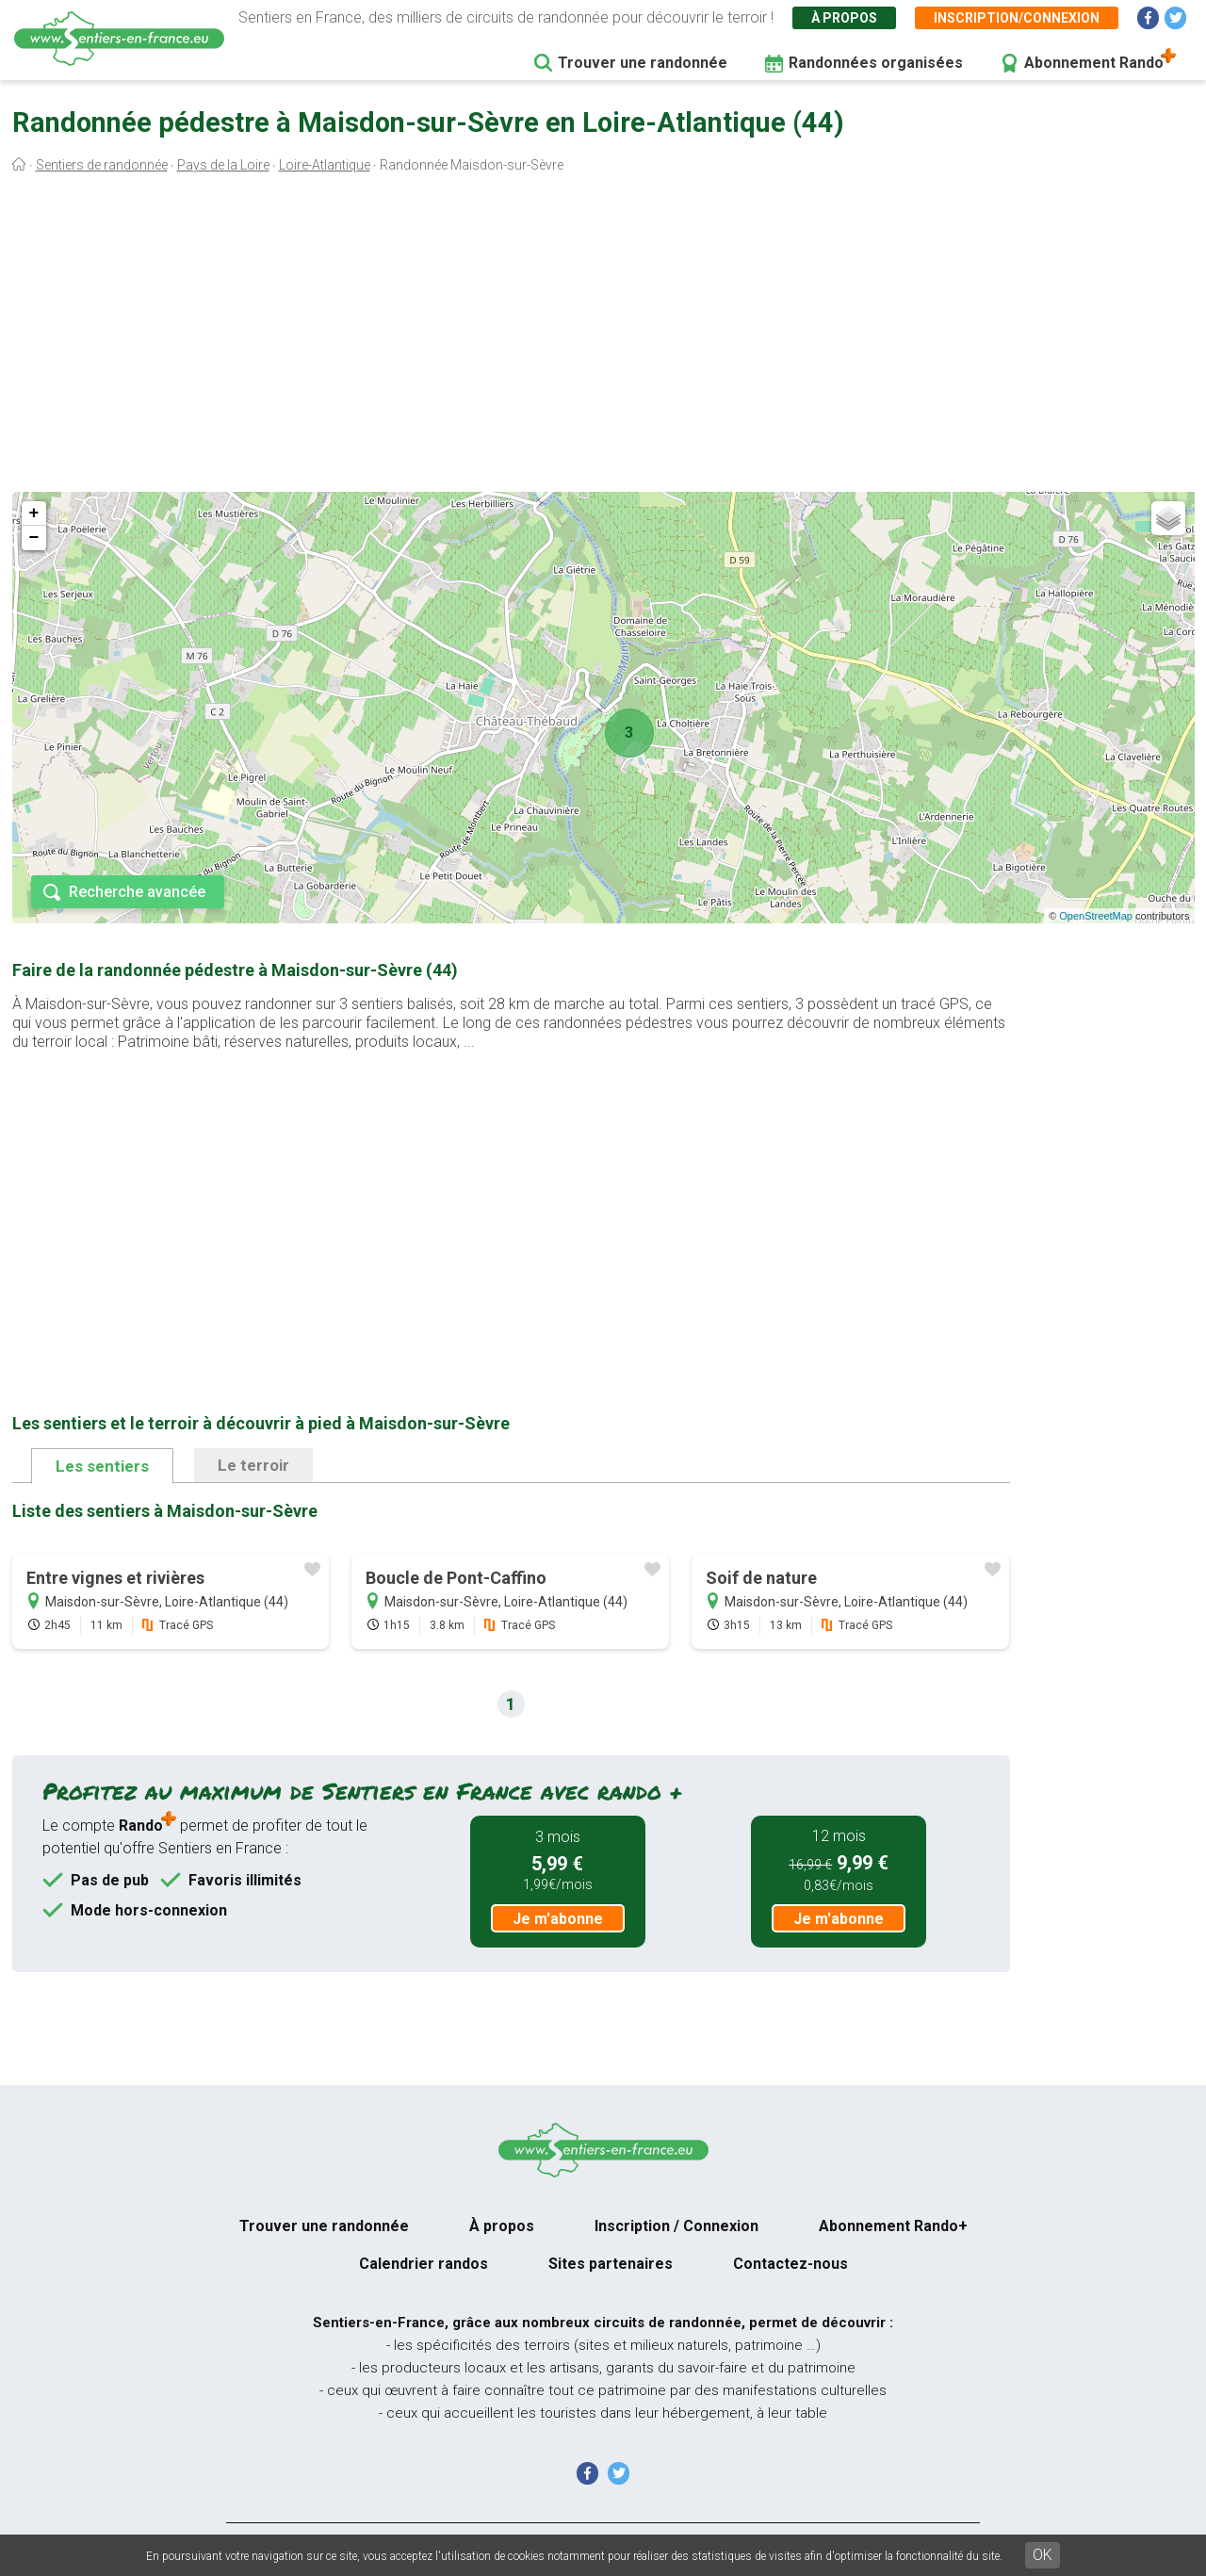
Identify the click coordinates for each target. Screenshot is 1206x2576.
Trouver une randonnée (642, 63)
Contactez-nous (790, 2264)
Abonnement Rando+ (893, 2226)
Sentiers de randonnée (102, 164)
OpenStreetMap (1096, 915)
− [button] (34, 538)
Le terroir (253, 1465)
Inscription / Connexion (676, 2226)
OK (1042, 2555)
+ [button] (34, 513)
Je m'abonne (558, 1919)
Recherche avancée (137, 892)
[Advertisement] (603, 337)
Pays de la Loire (223, 164)
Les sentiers (102, 1466)
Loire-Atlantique (324, 164)
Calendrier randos (423, 2264)
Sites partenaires (610, 2264)
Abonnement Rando (1094, 63)
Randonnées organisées (876, 63)
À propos (844, 17)
